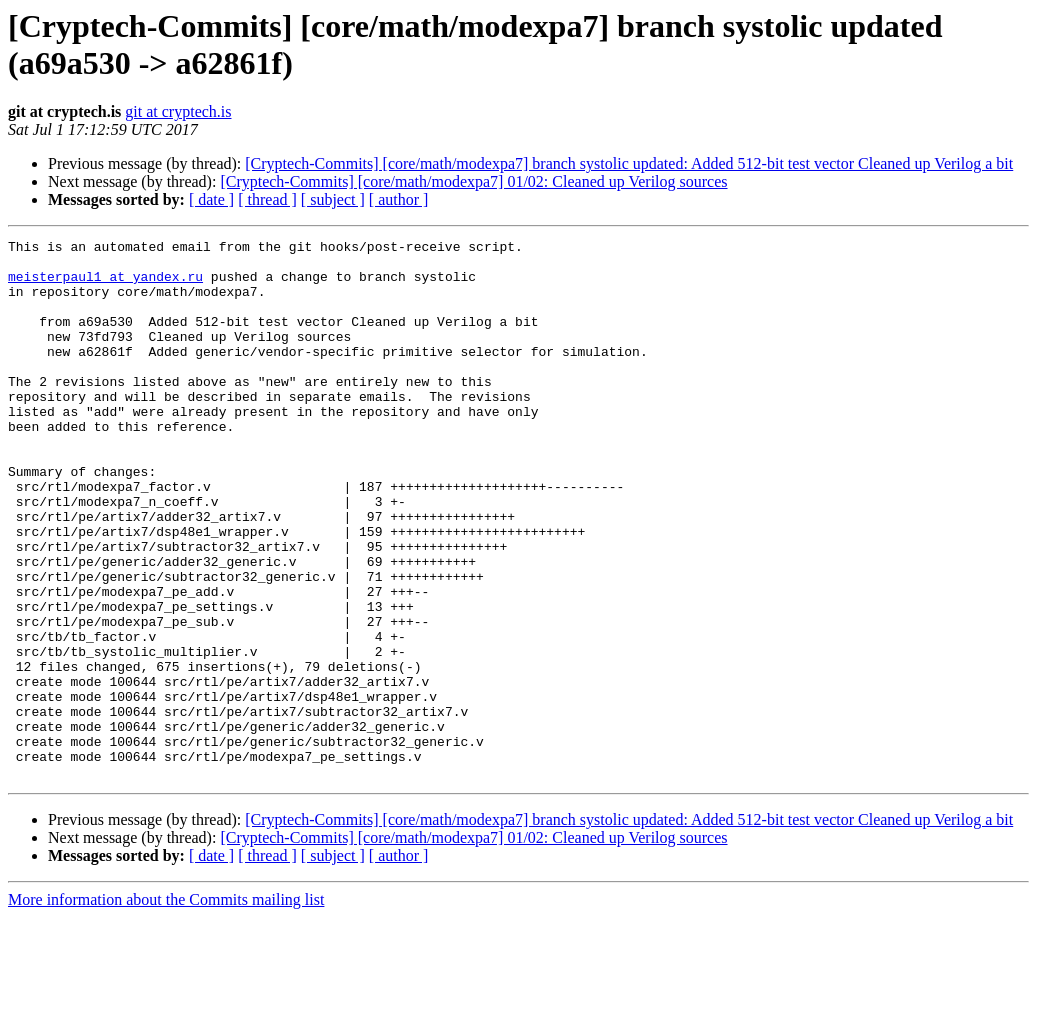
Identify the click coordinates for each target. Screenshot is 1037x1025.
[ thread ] (267, 199)
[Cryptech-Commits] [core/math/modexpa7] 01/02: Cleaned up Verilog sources (473, 181)
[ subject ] (333, 199)
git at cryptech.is (178, 111)
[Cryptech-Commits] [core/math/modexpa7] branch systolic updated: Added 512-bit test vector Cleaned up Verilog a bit (629, 163)
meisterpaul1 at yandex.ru (105, 285)
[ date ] (211, 199)
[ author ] (399, 199)
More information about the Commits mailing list (166, 1007)
